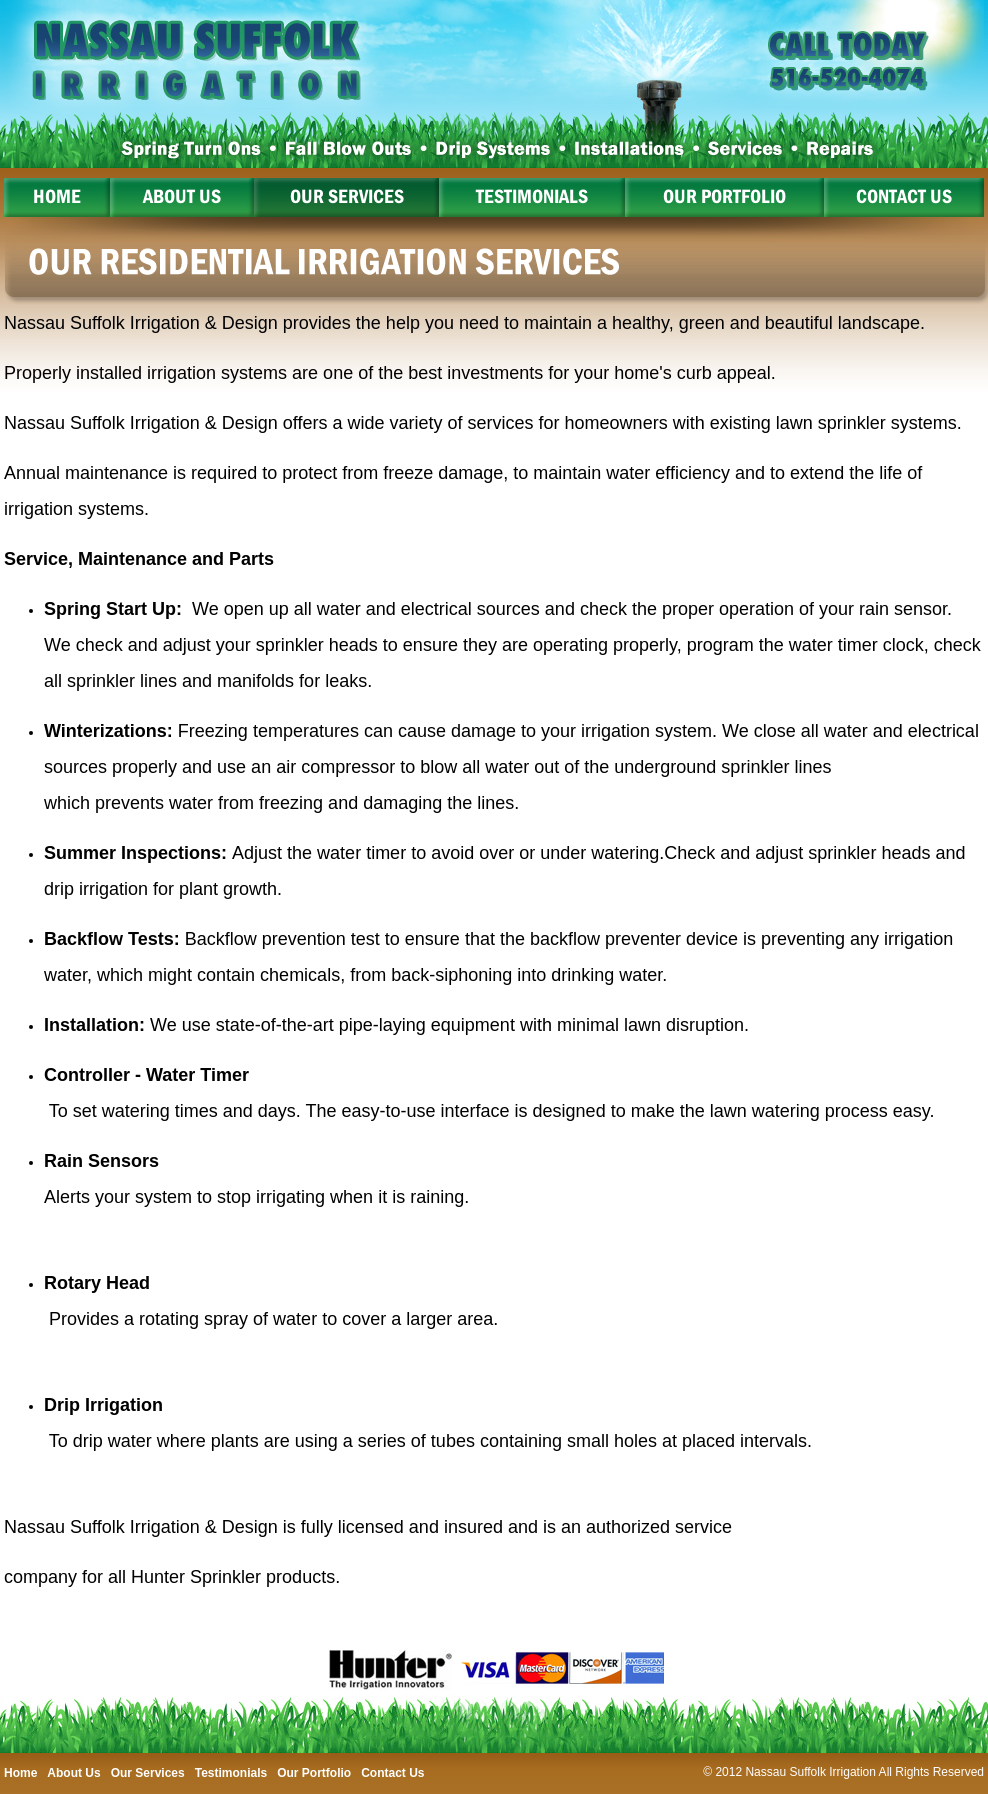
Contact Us (904, 196)
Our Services (347, 196)
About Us (182, 196)
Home (57, 196)
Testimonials (532, 196)
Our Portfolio (724, 196)
